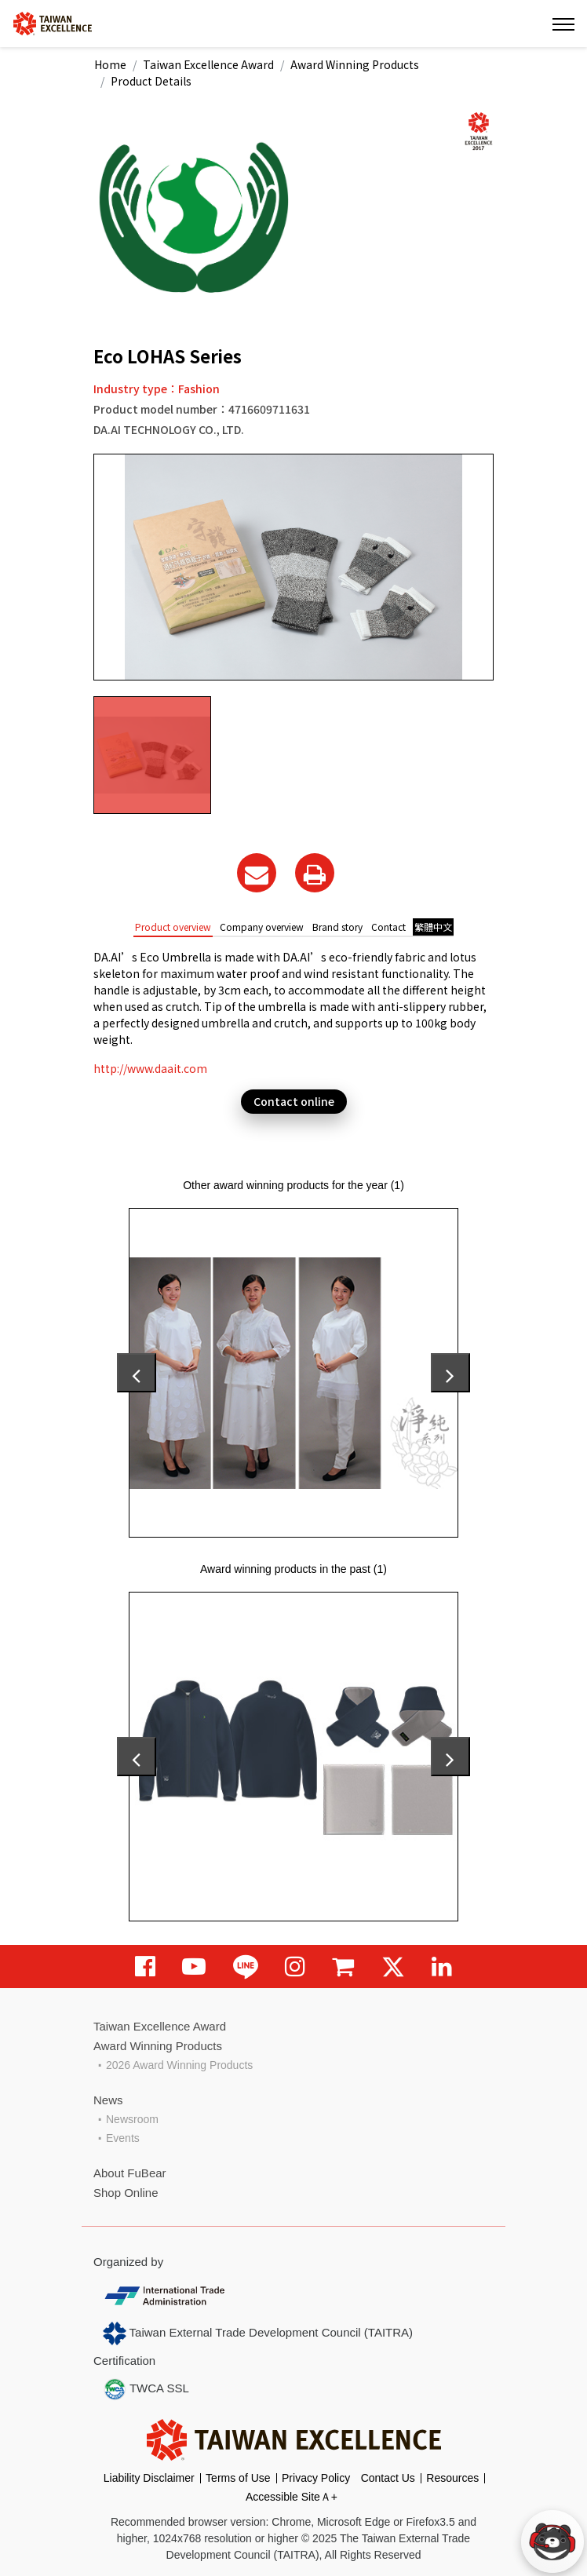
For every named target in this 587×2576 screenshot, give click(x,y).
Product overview (173, 926)
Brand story (337, 926)
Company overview (262, 926)
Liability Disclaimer (149, 2478)
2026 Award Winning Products (179, 2065)
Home (110, 64)
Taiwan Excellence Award (208, 64)
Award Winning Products (354, 64)
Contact (388, 926)
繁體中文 (433, 926)
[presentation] (136, 1372)
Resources (452, 2478)
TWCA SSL (146, 2389)
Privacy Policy (316, 2478)
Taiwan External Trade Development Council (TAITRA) (258, 2333)
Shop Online (126, 2192)
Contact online (293, 1101)
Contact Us (388, 2478)
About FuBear (129, 2173)
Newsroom (132, 2119)
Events (123, 2138)
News (108, 2100)
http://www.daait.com (150, 1068)
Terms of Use (238, 2478)
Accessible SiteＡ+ (291, 2496)
